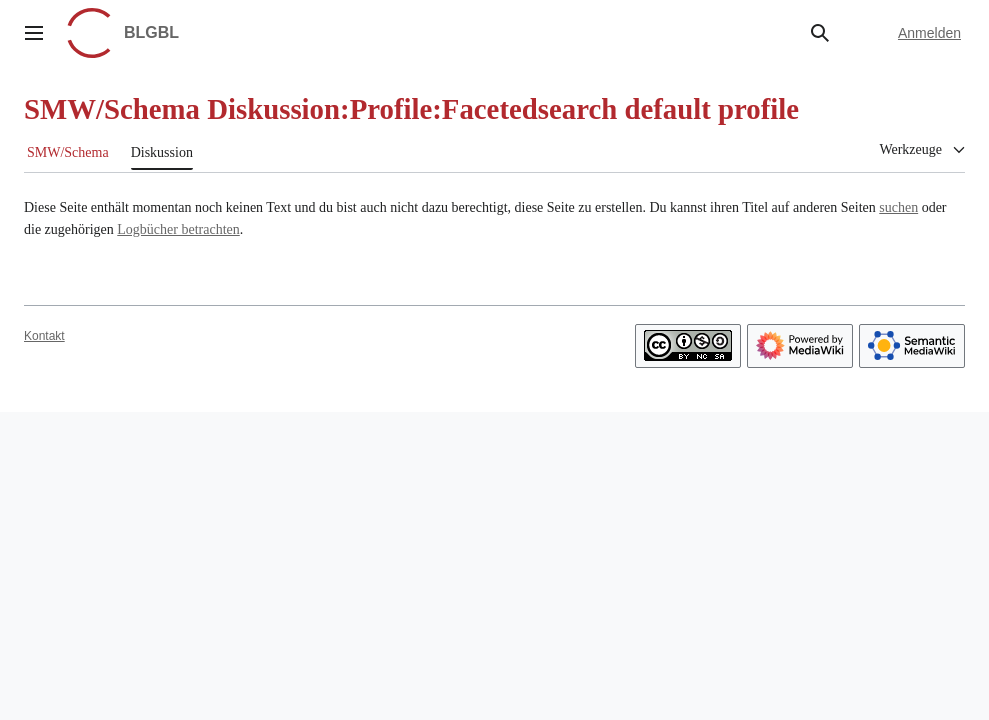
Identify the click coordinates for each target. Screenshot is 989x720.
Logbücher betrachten (178, 229)
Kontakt (44, 336)
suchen (898, 207)
